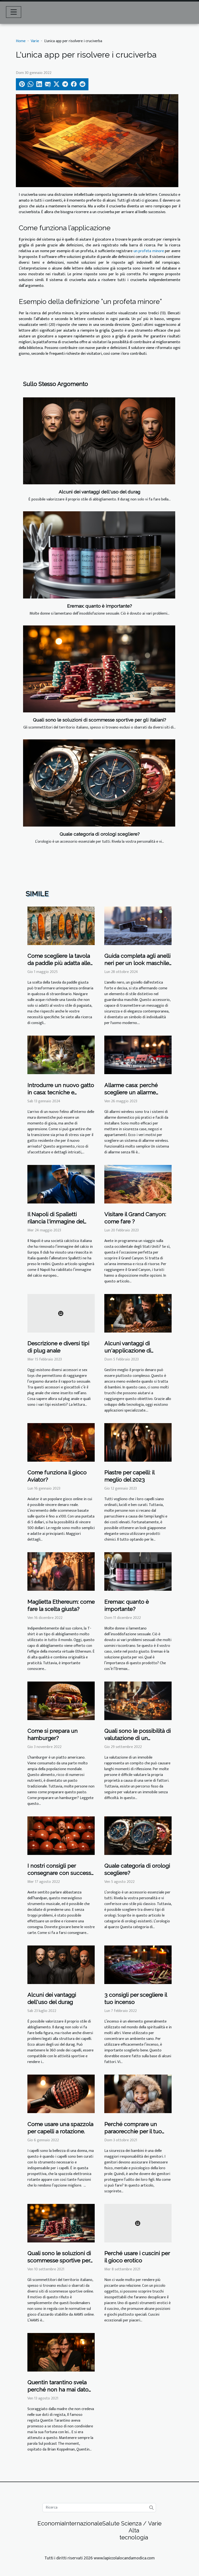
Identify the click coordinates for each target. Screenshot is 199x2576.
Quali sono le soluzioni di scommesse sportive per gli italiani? (99, 720)
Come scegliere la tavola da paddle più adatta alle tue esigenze (58, 963)
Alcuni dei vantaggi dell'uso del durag (99, 491)
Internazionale (83, 2523)
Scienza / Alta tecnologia (133, 2530)
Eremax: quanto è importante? (99, 606)
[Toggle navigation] (13, 12)
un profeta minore (149, 251)
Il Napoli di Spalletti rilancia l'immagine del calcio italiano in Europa (57, 1221)
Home (20, 41)
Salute (110, 2523)
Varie (35, 41)
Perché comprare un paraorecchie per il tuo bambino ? (133, 2131)
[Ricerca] (99, 2507)
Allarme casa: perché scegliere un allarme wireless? (131, 1092)
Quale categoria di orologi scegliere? (100, 834)
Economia (50, 2523)
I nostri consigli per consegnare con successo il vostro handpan (60, 1872)
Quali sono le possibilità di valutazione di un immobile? (137, 1738)
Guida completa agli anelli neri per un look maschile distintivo (137, 963)
